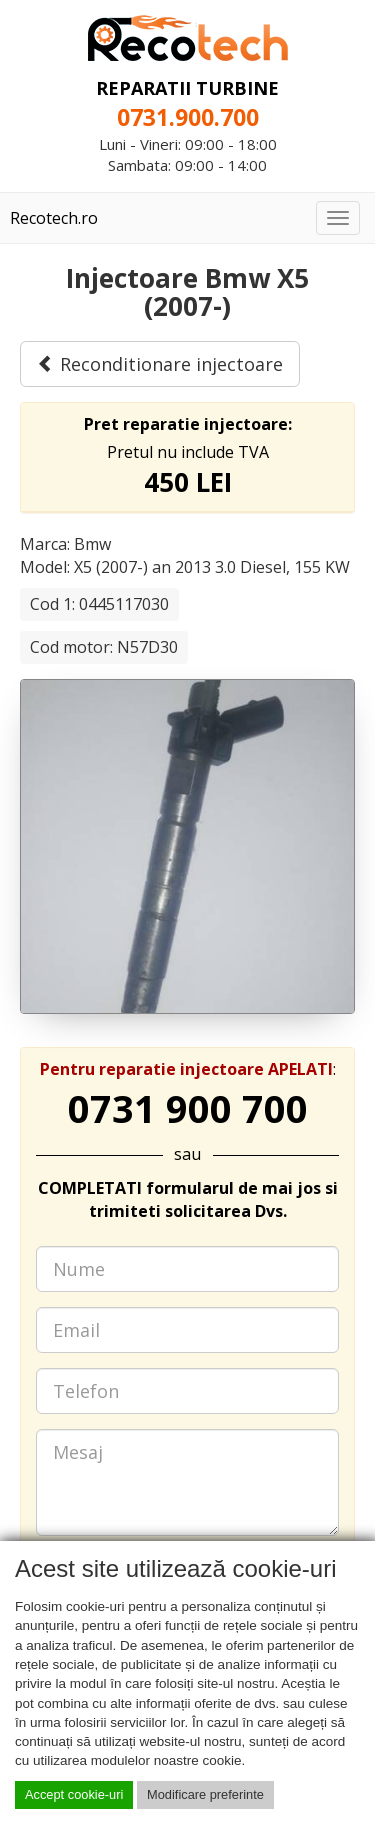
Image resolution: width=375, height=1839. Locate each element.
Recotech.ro (54, 218)
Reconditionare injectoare (160, 364)
